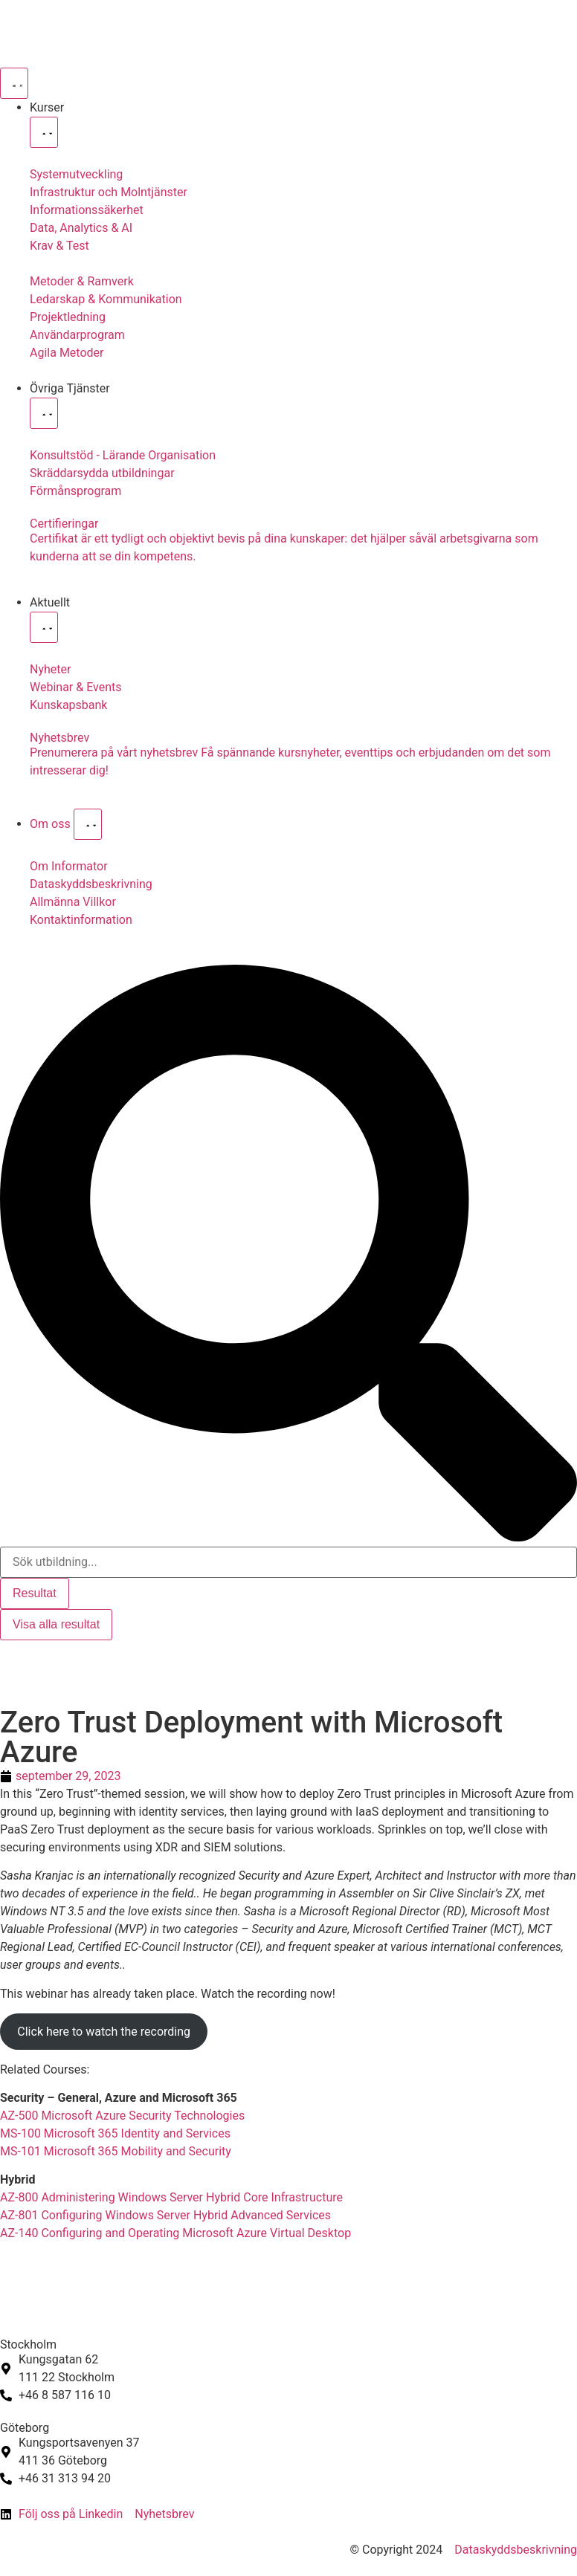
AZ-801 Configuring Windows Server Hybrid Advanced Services (165, 2215)
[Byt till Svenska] (20, 1656)
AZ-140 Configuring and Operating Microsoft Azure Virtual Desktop (175, 2233)
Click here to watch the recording (103, 2032)
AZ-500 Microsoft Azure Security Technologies (122, 2116)
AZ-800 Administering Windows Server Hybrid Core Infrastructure (171, 2197)
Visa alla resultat (56, 1624)
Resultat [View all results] (35, 1593)
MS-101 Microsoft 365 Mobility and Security (115, 2151)
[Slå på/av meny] (14, 83)
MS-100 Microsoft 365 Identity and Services (115, 2133)
